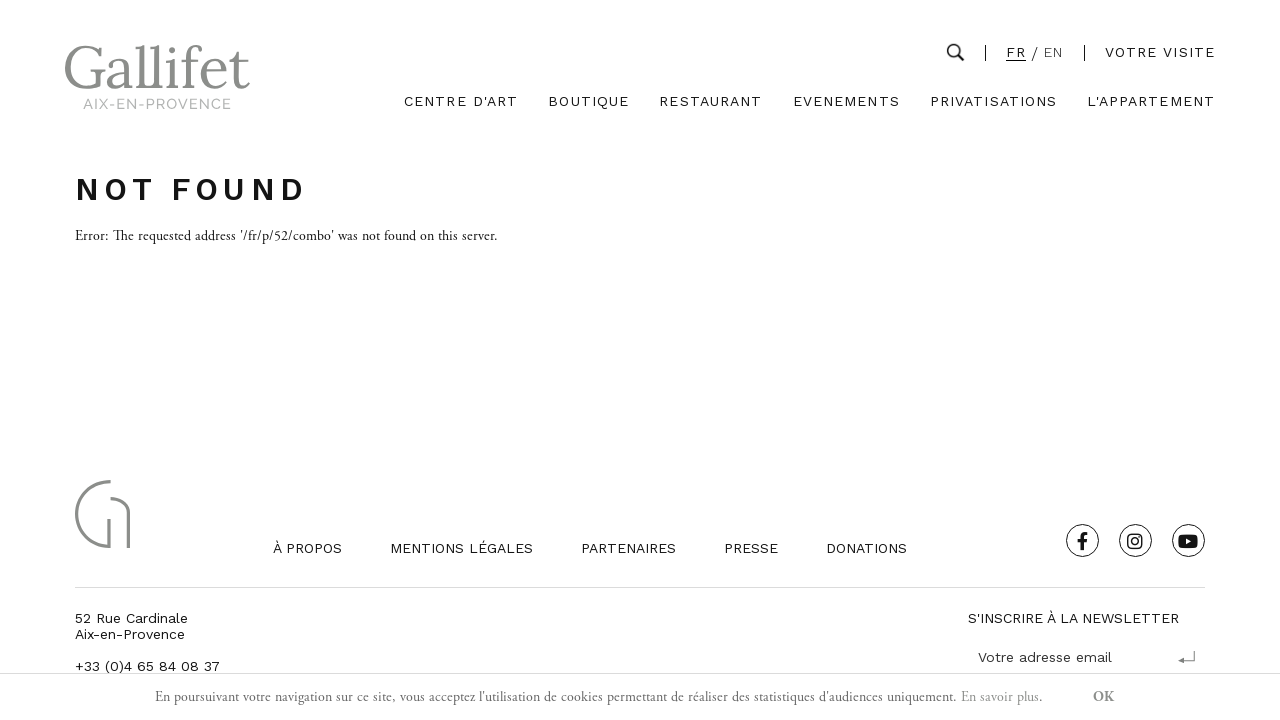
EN (1053, 52)
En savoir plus (1000, 697)
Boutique (588, 101)
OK (1103, 697)
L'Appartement (1151, 101)
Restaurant (710, 101)
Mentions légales (461, 548)
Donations (866, 548)
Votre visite (1160, 52)
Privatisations (994, 101)
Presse (751, 548)
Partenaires (628, 548)
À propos (307, 548)
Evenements (846, 101)
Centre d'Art (461, 101)
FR (1016, 52)
